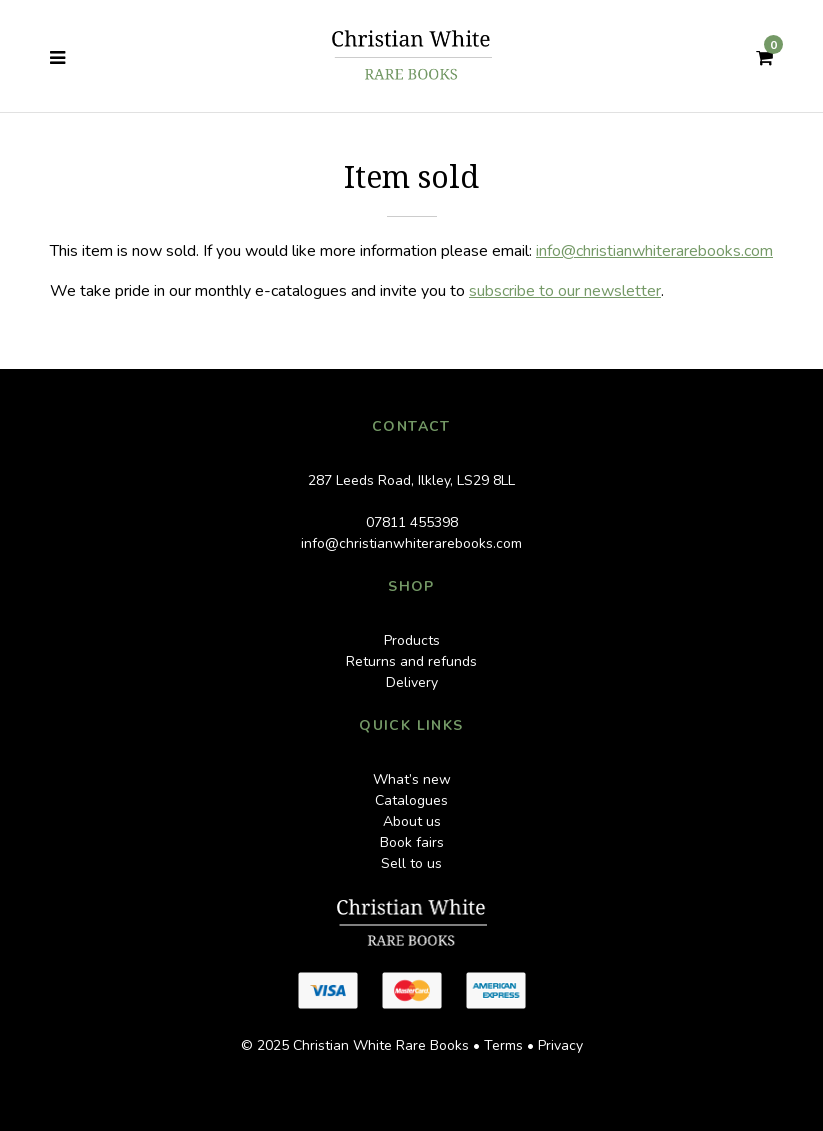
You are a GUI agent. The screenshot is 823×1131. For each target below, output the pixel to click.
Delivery (412, 682)
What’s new (412, 779)
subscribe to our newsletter (565, 291)
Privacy (560, 1045)
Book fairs (412, 842)
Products (412, 640)
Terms (503, 1045)
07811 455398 (412, 522)
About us (412, 821)
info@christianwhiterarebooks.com (654, 251)
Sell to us (411, 863)
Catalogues (411, 800)
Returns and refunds (411, 661)
